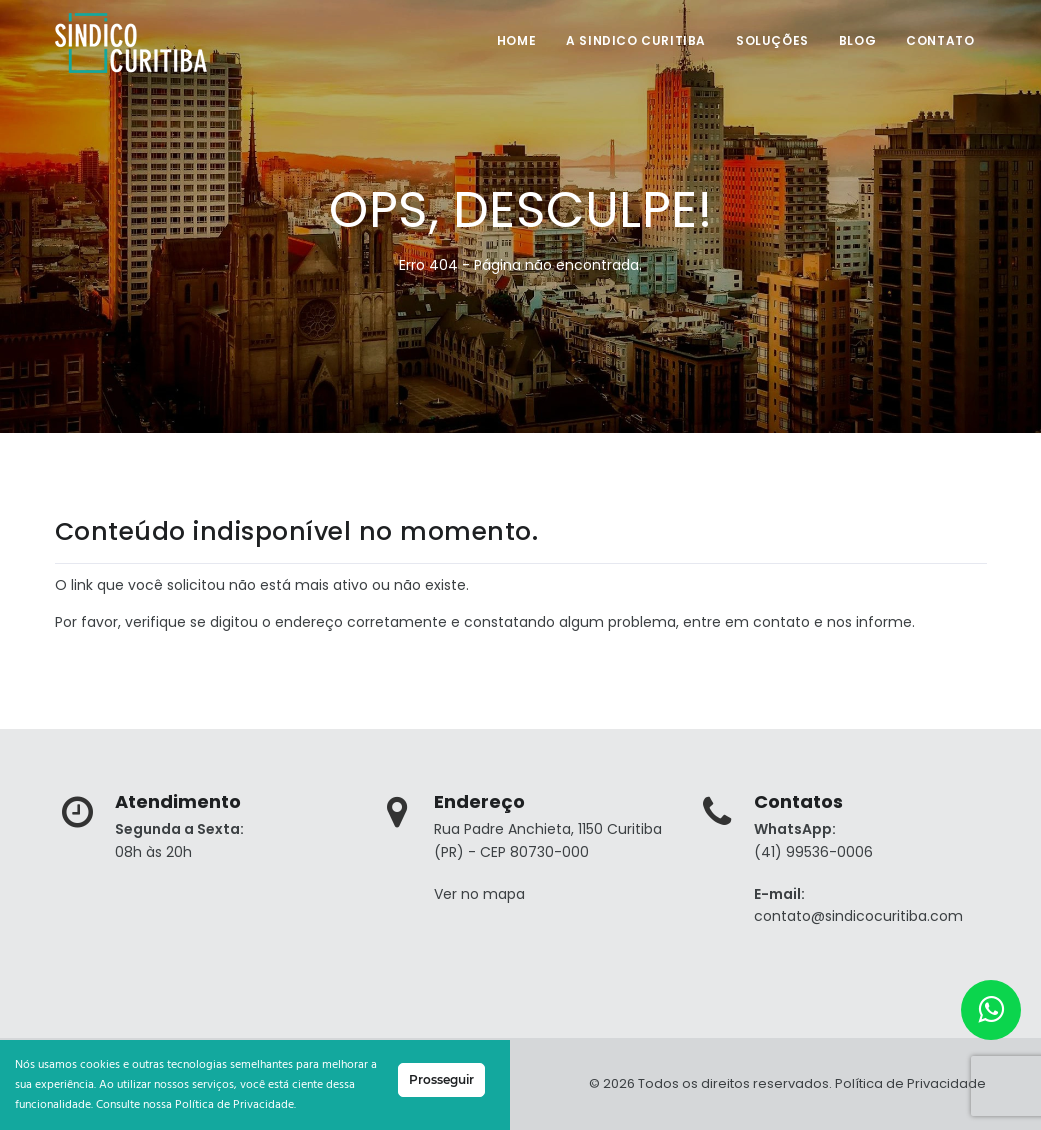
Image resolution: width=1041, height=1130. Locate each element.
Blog (857, 40)
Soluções (772, 40)
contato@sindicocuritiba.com (858, 916)
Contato (940, 40)
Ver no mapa (479, 894)
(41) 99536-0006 (813, 852)
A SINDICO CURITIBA (636, 40)
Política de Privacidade (910, 1083)
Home (516, 40)
